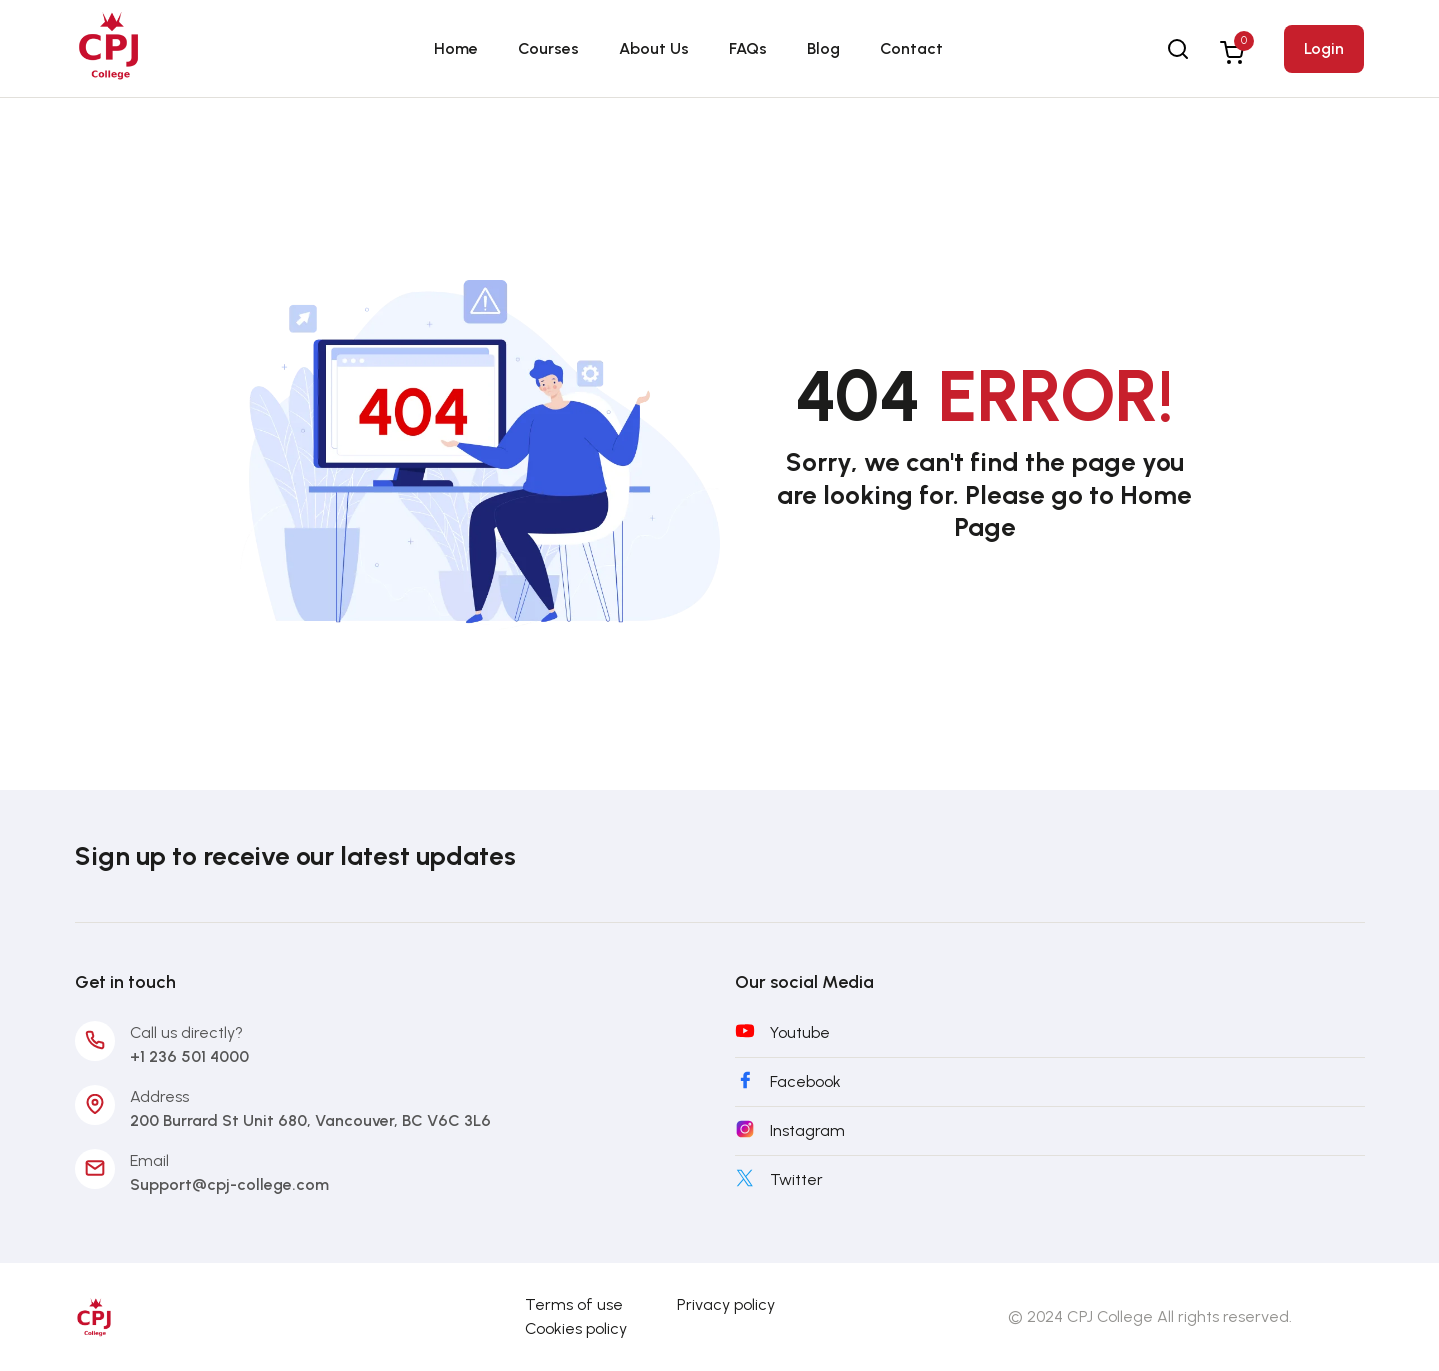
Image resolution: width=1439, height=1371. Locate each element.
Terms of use (574, 1304)
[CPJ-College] (95, 1315)
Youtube (800, 1032)
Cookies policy (576, 1328)
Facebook (805, 1081)
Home (456, 48)
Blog (823, 48)
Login (1324, 48)
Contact (911, 48)
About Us (654, 48)
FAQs (748, 48)
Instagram (807, 1130)
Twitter (796, 1179)
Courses (548, 48)
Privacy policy (726, 1304)
